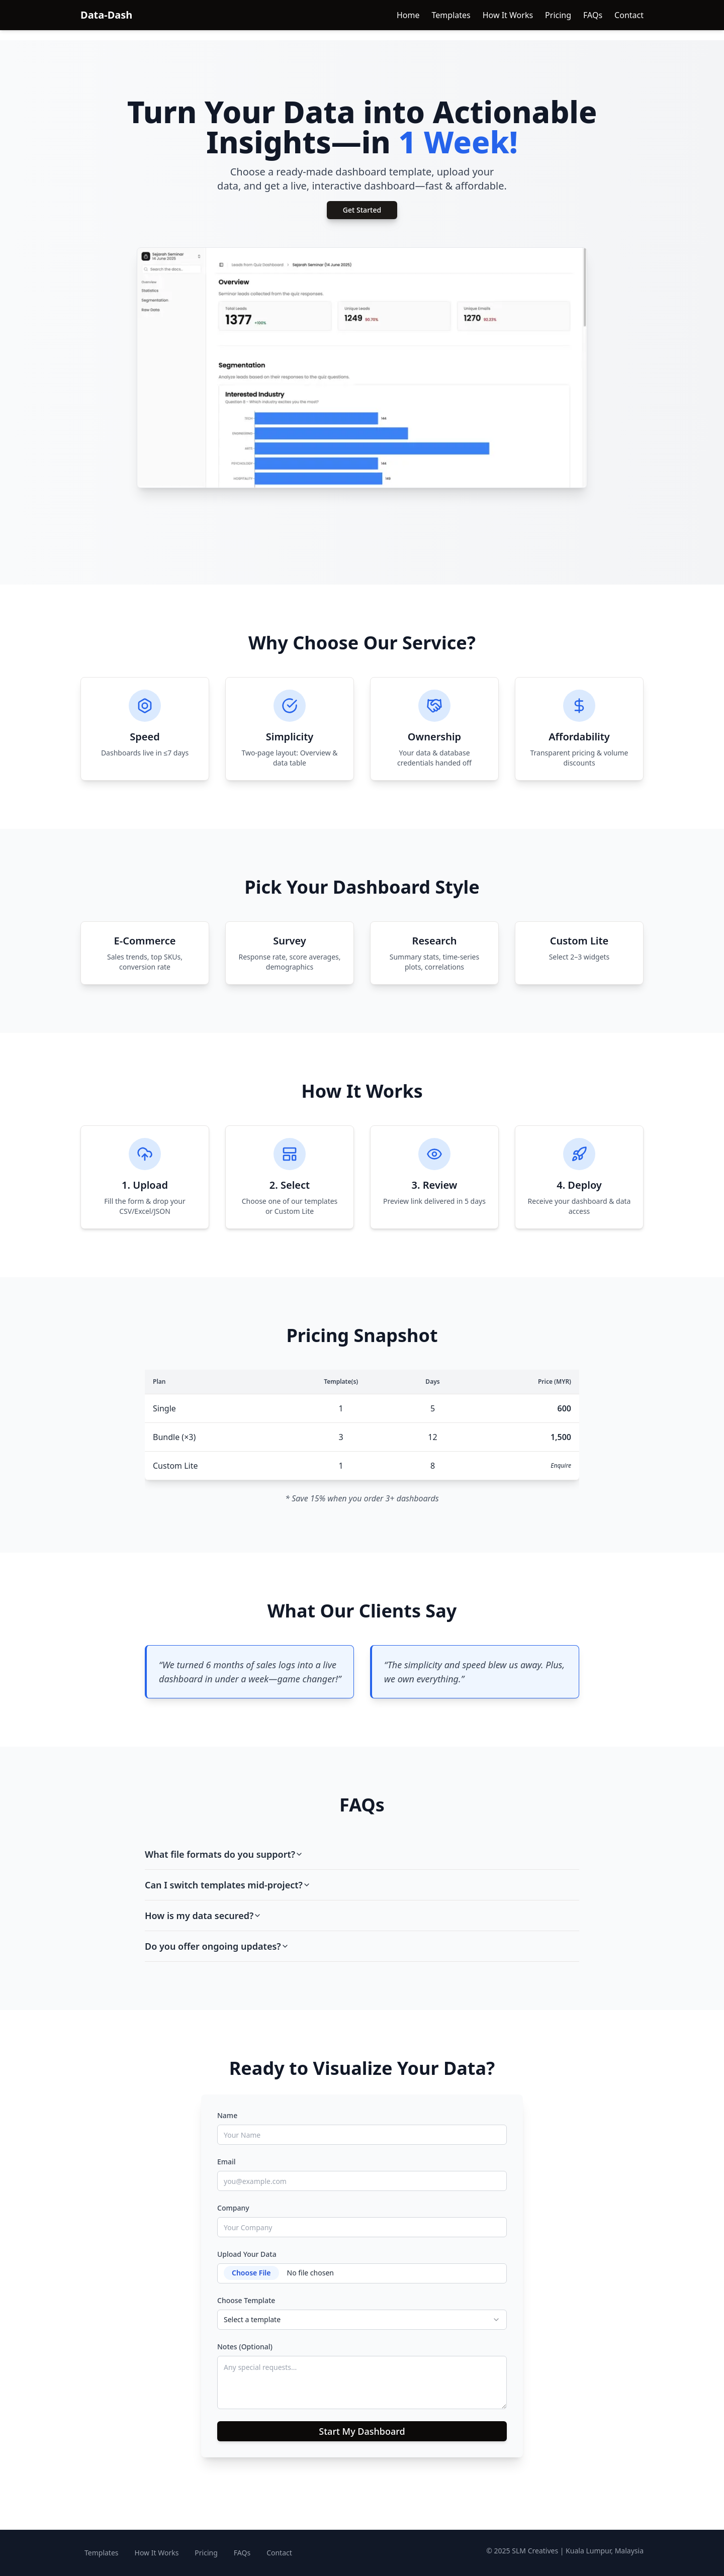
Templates (451, 15)
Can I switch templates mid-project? (228, 1885)
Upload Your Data (247, 2254)
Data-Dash (106, 15)
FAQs (592, 15)
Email (226, 2161)
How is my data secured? (203, 1916)
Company (233, 2208)
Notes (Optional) (245, 2346)
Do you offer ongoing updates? (217, 1946)
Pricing (558, 15)
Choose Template (246, 2300)
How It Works (508, 15)
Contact (629, 15)
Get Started (362, 210)
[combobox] (362, 2320)
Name (227, 2115)
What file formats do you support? (224, 1854)
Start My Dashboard (362, 2431)
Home (408, 15)
